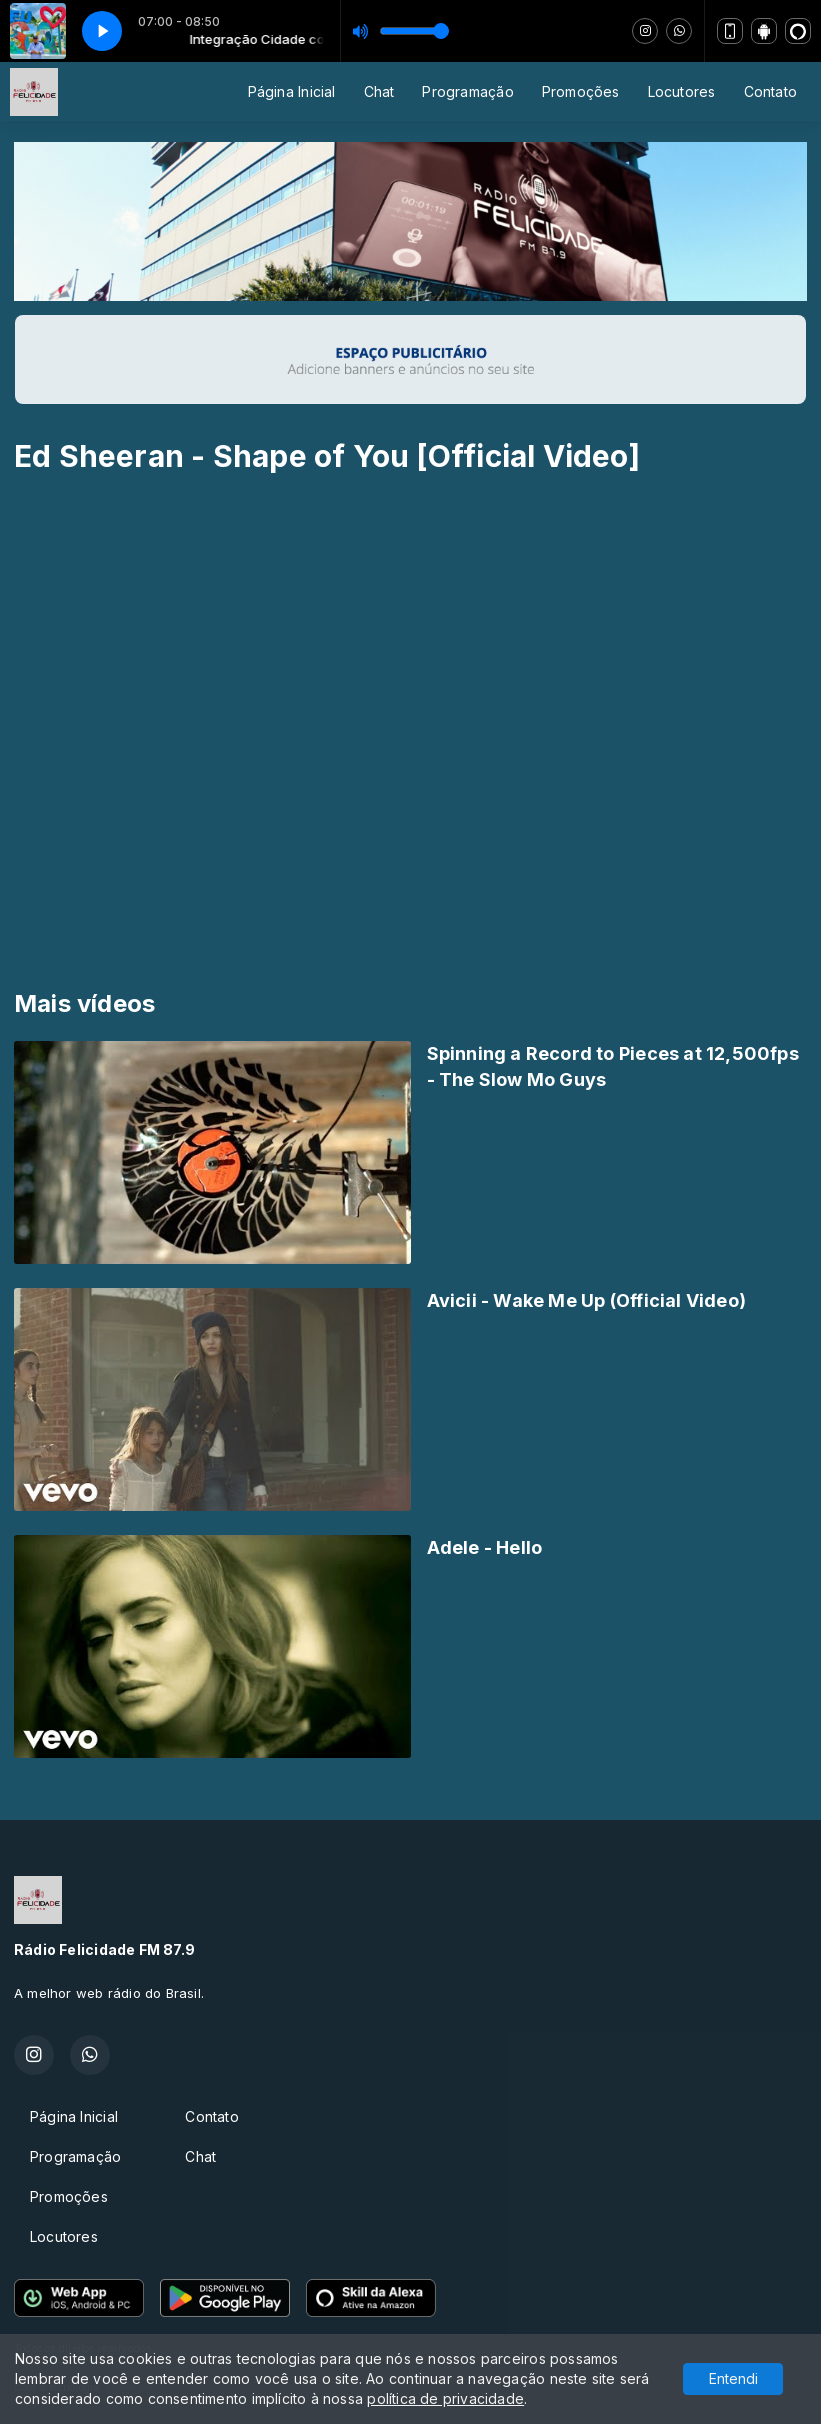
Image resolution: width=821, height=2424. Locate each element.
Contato (770, 91)
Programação (467, 91)
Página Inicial (292, 91)
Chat (379, 91)
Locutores (682, 91)
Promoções (581, 91)
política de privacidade (445, 2398)
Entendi (733, 2378)
